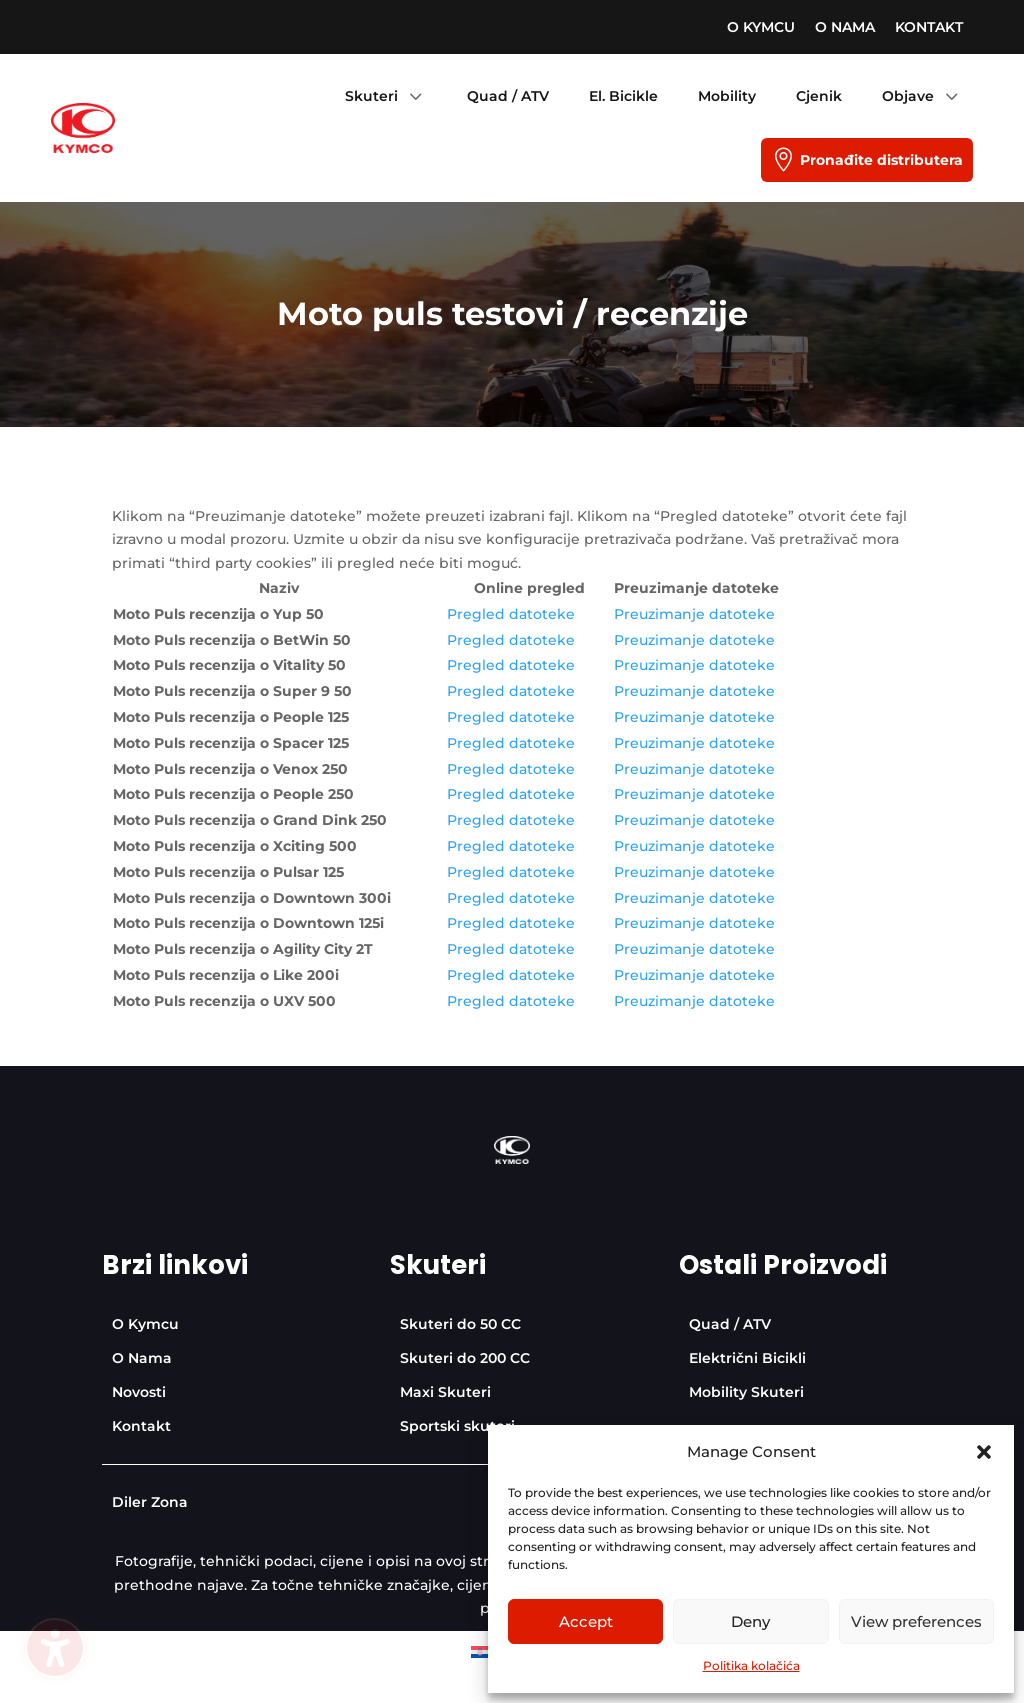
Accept (586, 1621)
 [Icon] (783, 160)
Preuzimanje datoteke (694, 614)
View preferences (916, 1621)
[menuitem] (761, 27)
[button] (984, 1452)
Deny (750, 1621)
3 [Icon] (415, 96)
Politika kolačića (751, 1665)
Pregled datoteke (511, 614)
